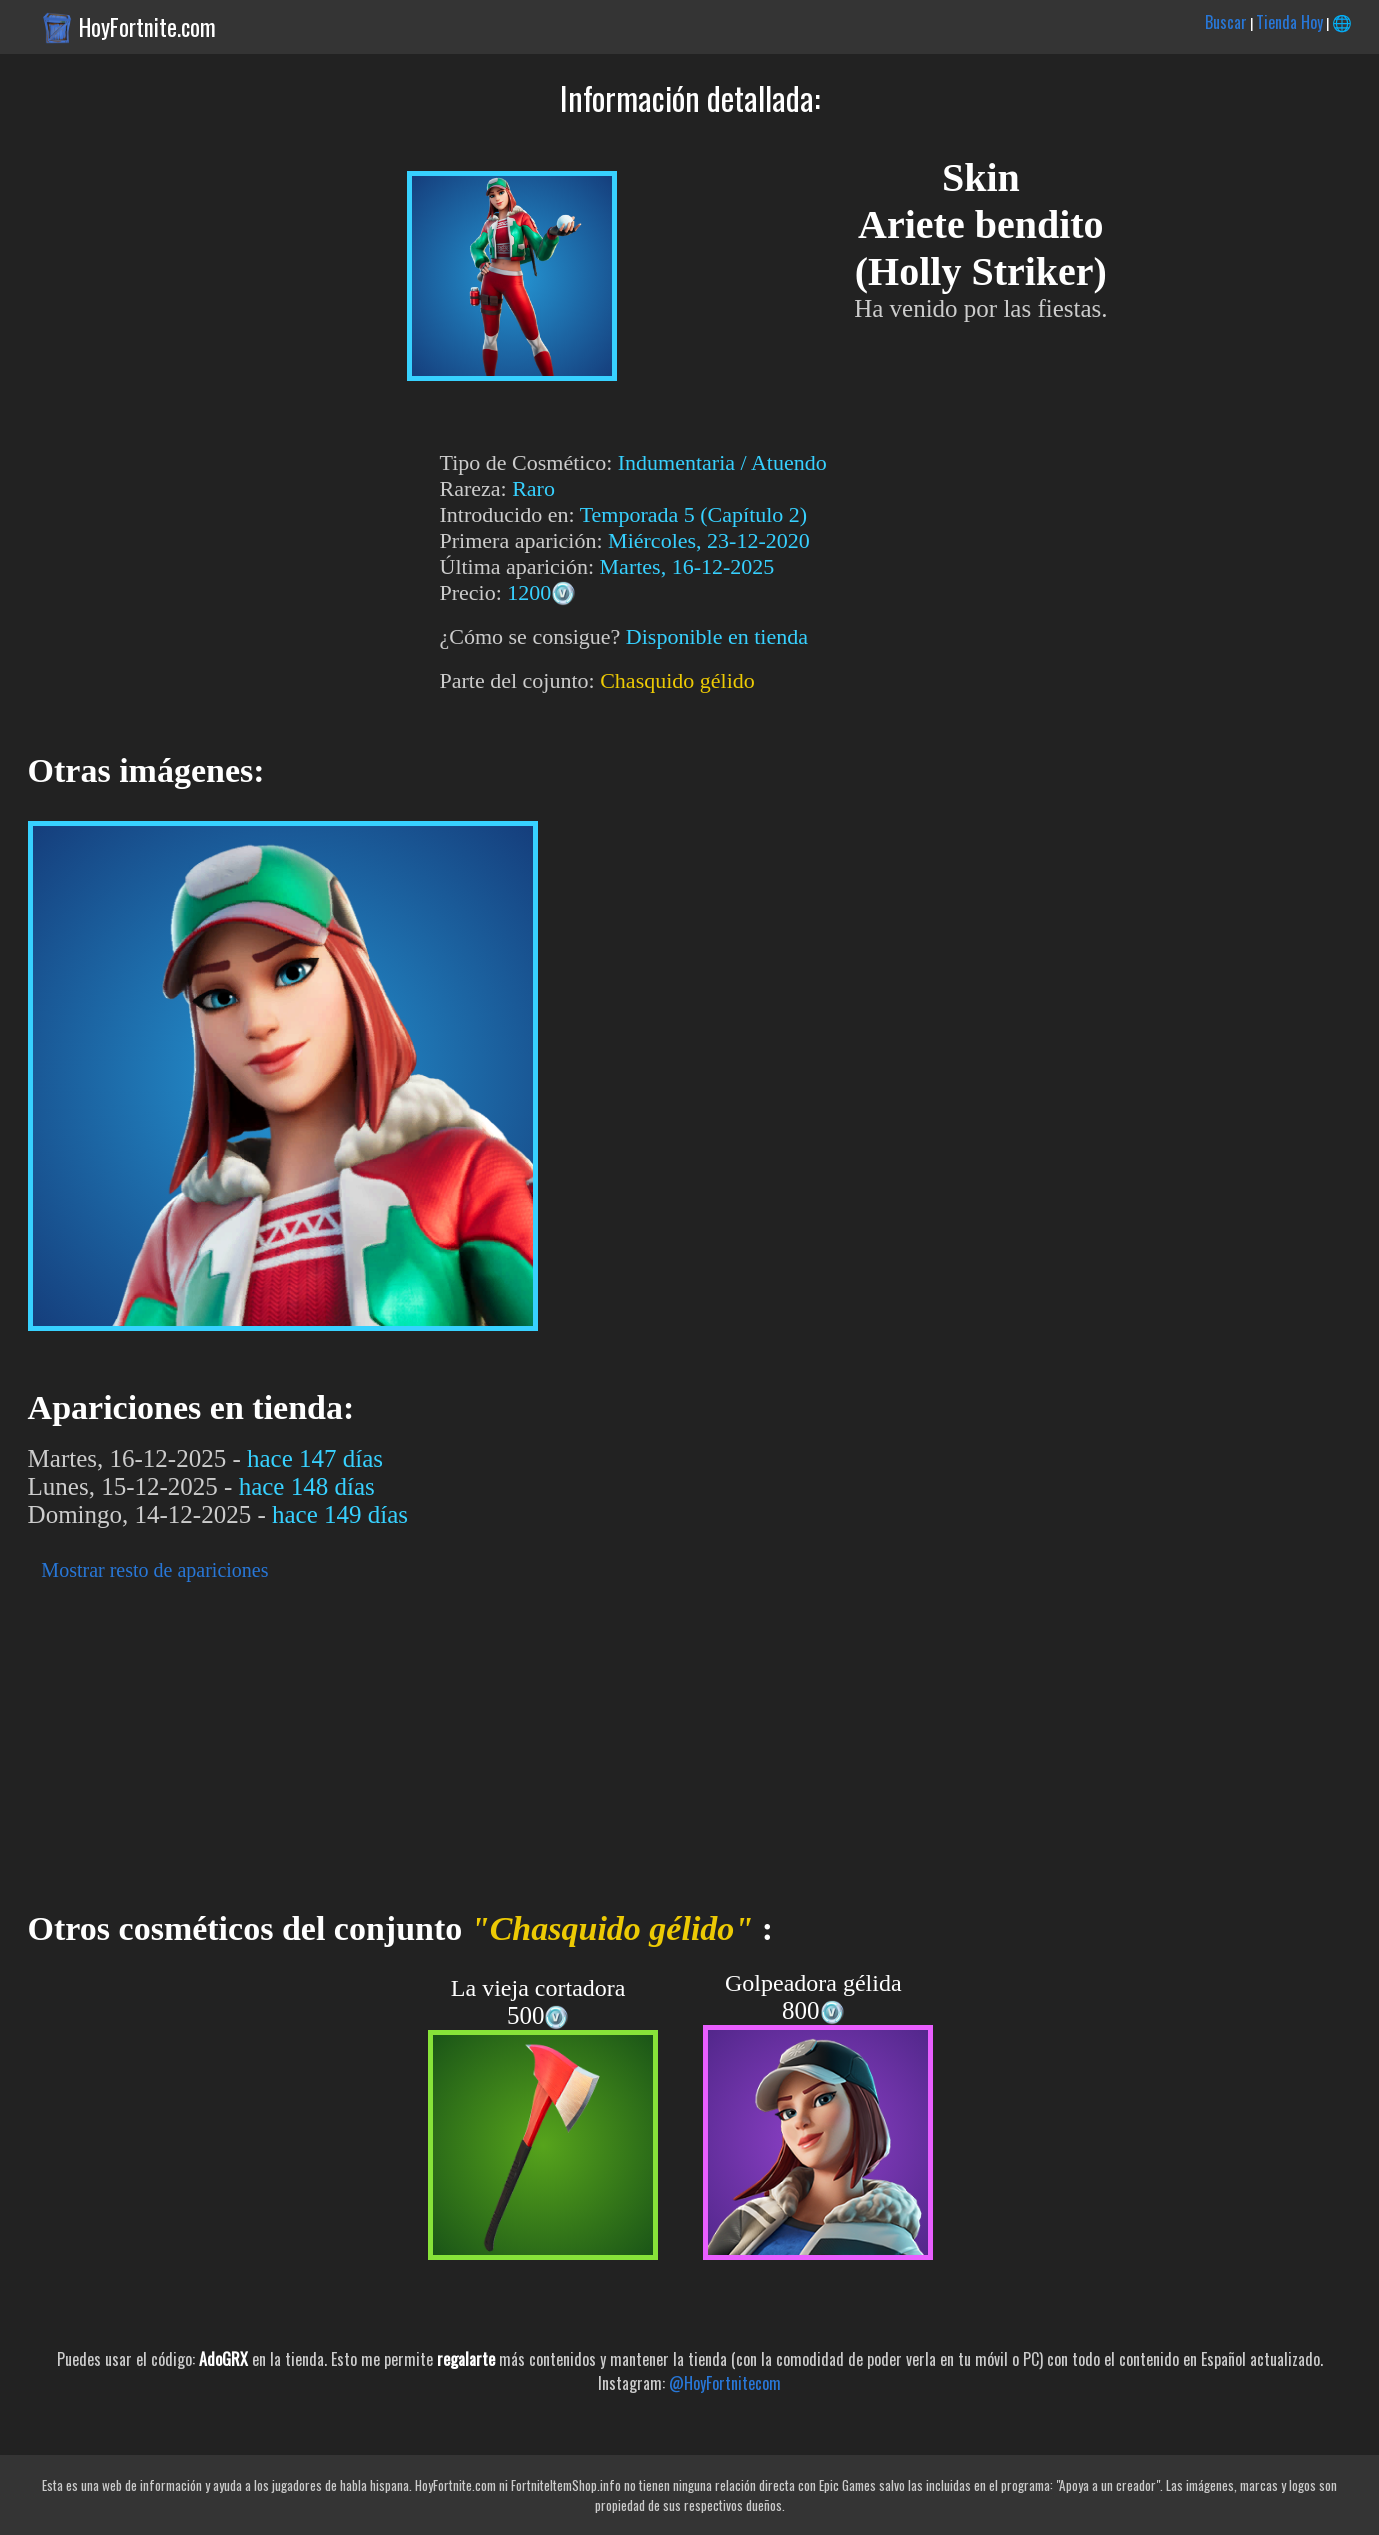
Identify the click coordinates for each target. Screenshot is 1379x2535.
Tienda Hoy (1289, 22)
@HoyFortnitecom (725, 2383)
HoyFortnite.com (147, 27)
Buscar (1226, 22)
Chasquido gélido (677, 680)
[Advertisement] (600, 1740)
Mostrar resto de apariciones (154, 1570)
